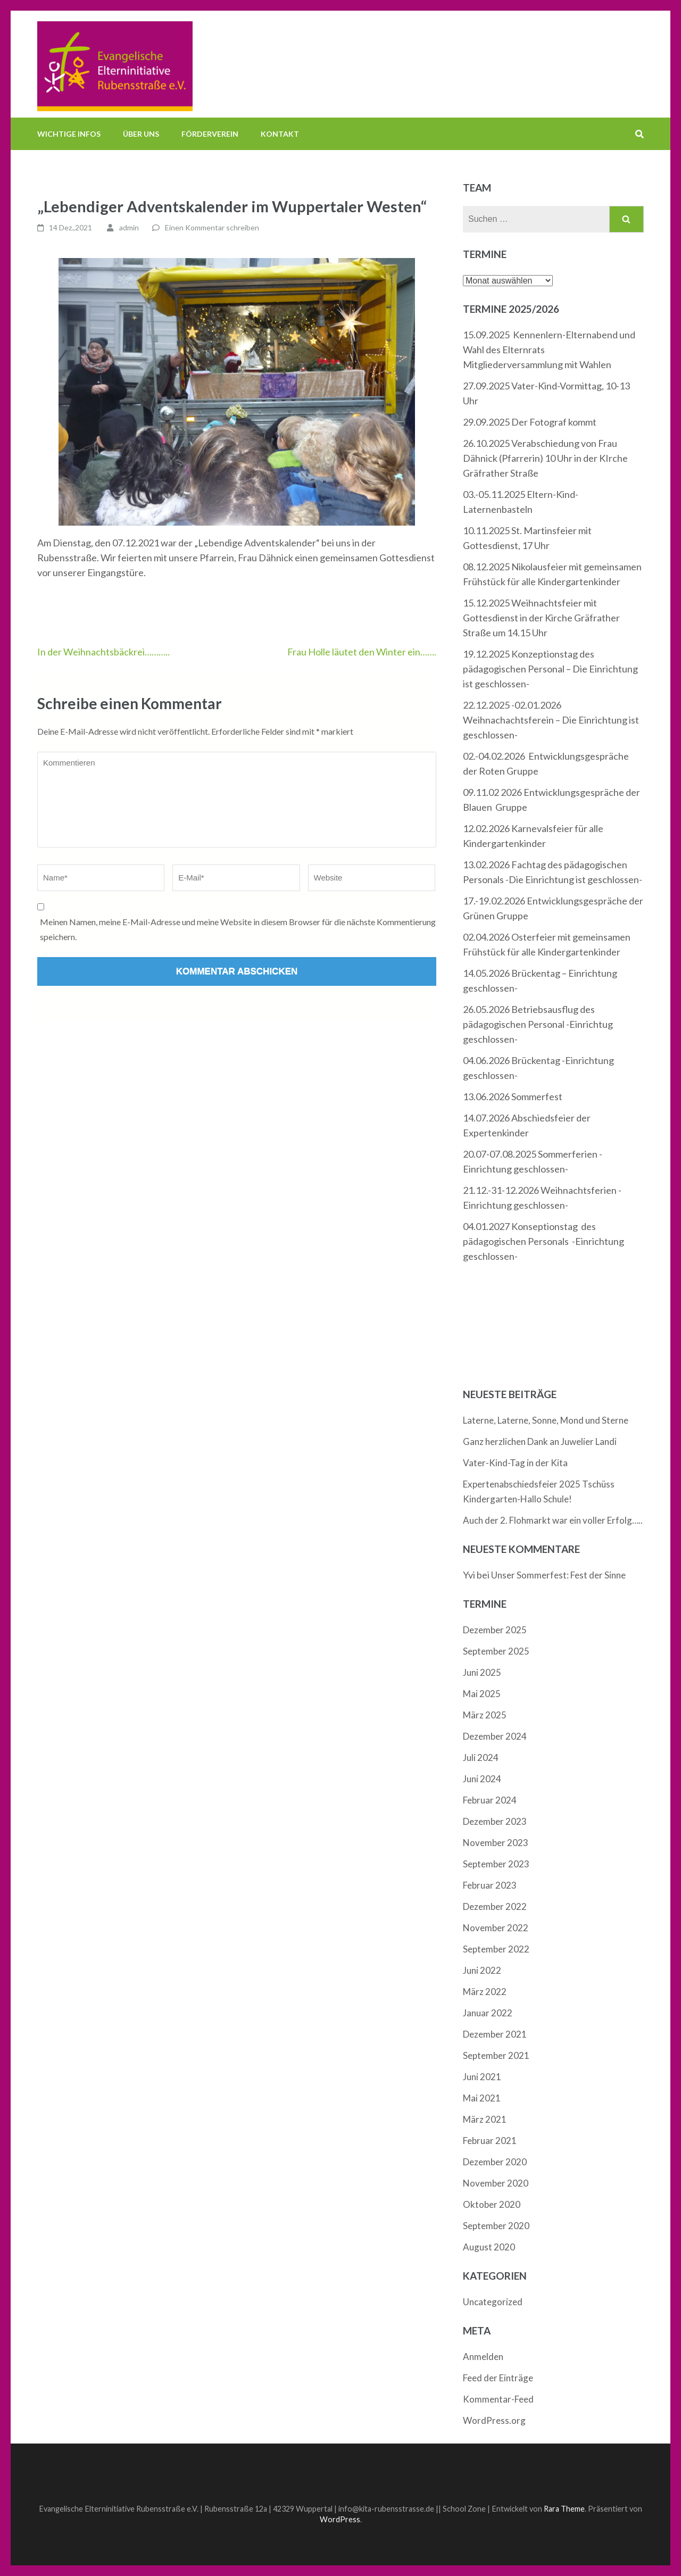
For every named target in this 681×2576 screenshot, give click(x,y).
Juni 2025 (482, 1672)
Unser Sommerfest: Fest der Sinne (558, 1575)
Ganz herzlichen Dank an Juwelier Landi (540, 1441)
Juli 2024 (481, 1757)
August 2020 (489, 2247)
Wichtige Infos (69, 133)
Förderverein (209, 133)
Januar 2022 (487, 2012)
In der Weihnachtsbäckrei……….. (103, 652)
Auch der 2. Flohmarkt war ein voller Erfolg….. (553, 1520)
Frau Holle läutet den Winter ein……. (361, 652)
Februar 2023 (490, 1885)
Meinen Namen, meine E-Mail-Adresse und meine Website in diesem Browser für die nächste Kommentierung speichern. (238, 929)
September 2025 (496, 1651)
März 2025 (484, 1715)
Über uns (141, 133)
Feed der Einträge (498, 2377)
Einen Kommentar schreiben (212, 227)
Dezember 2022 (495, 1906)
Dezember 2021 (495, 2034)
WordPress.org (494, 2420)
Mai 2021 (482, 2098)
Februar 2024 (490, 1800)
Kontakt (280, 133)
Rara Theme (564, 2508)
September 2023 (496, 1863)
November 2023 (495, 1842)
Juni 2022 (482, 1970)
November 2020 (495, 2183)
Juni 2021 (482, 2076)
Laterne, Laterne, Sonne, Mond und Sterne (545, 1420)
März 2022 (484, 1991)
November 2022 (495, 1927)
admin (129, 227)
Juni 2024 (482, 1778)
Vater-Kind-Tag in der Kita (515, 1462)
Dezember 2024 (495, 1736)
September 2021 (496, 2055)
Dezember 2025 (495, 1629)
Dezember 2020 (495, 2161)
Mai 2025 (482, 1693)
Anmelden (483, 2356)
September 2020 (496, 2225)
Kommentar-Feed (498, 2399)
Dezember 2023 (495, 1821)
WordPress (340, 2519)
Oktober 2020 (491, 2204)
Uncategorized (492, 2301)
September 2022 (496, 1949)
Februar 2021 (490, 2140)
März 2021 (484, 2119)
